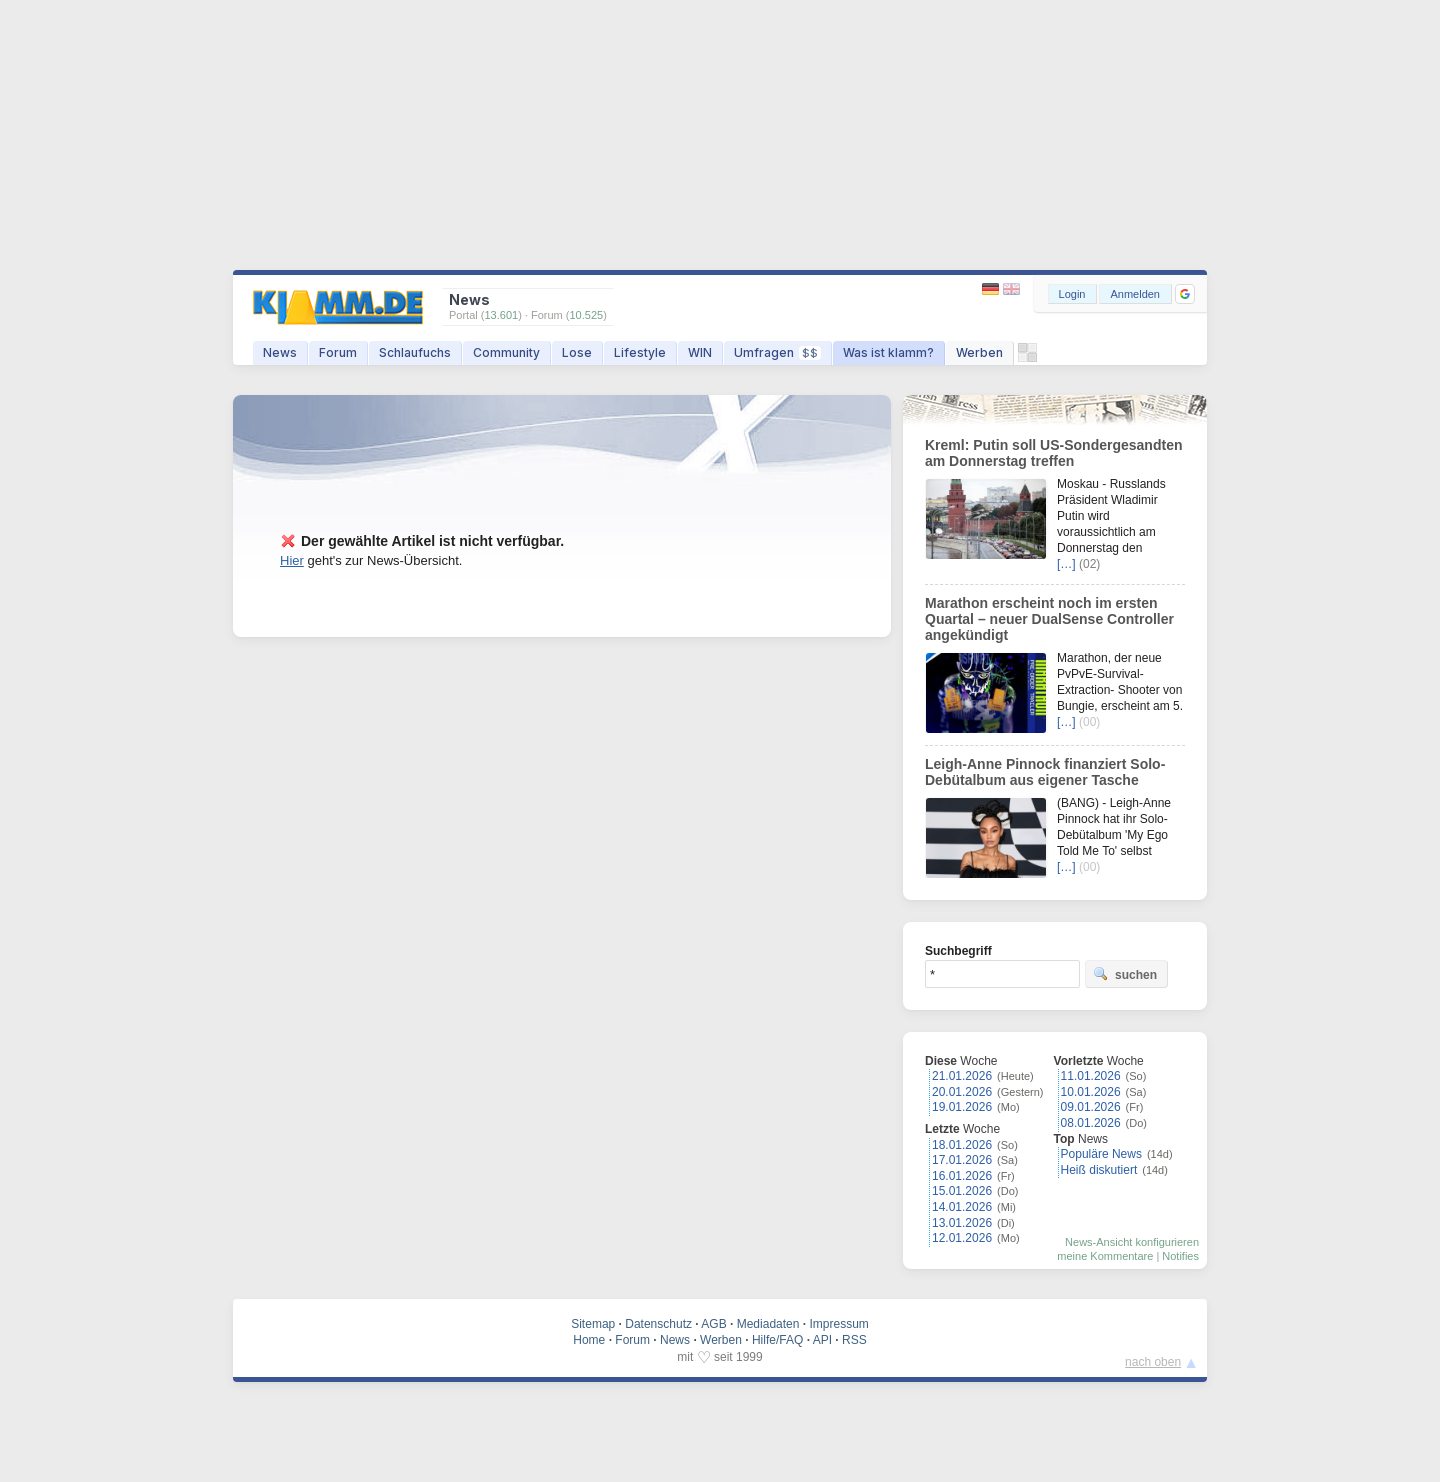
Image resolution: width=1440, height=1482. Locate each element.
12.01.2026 (962, 1238)
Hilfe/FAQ (777, 1340)
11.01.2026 (1091, 1076)
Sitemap (593, 1324)
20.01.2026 (962, 1092)
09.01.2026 (1091, 1107)
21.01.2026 (962, 1076)
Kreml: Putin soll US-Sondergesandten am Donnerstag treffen (1053, 453)
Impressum (838, 1324)
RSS (854, 1340)
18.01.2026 (962, 1145)
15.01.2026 (962, 1191)
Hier (292, 560)
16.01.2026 (962, 1176)
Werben (979, 352)
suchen (1125, 974)
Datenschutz (658, 1324)
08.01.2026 (1091, 1123)
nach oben (1153, 1362)
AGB (713, 1324)
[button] (1185, 294)
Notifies (1180, 1256)
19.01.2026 (962, 1107)
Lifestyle (640, 352)
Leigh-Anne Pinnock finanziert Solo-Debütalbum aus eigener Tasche (1045, 772)
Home (589, 1340)
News (280, 352)
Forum (338, 352)
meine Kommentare (1105, 1256)
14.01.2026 (962, 1207)
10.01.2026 (1091, 1092)
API (822, 1340)
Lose (577, 352)
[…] (1066, 564)
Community (506, 352)
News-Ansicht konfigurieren (1132, 1242)
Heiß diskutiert (1099, 1170)
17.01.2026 (962, 1160)
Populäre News (1101, 1154)
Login (1072, 294)
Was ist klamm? (888, 352)
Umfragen (777, 352)
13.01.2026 (962, 1223)
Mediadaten (768, 1324)
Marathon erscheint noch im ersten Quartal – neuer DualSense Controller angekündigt (1049, 619)
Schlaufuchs (415, 352)
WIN (700, 352)
